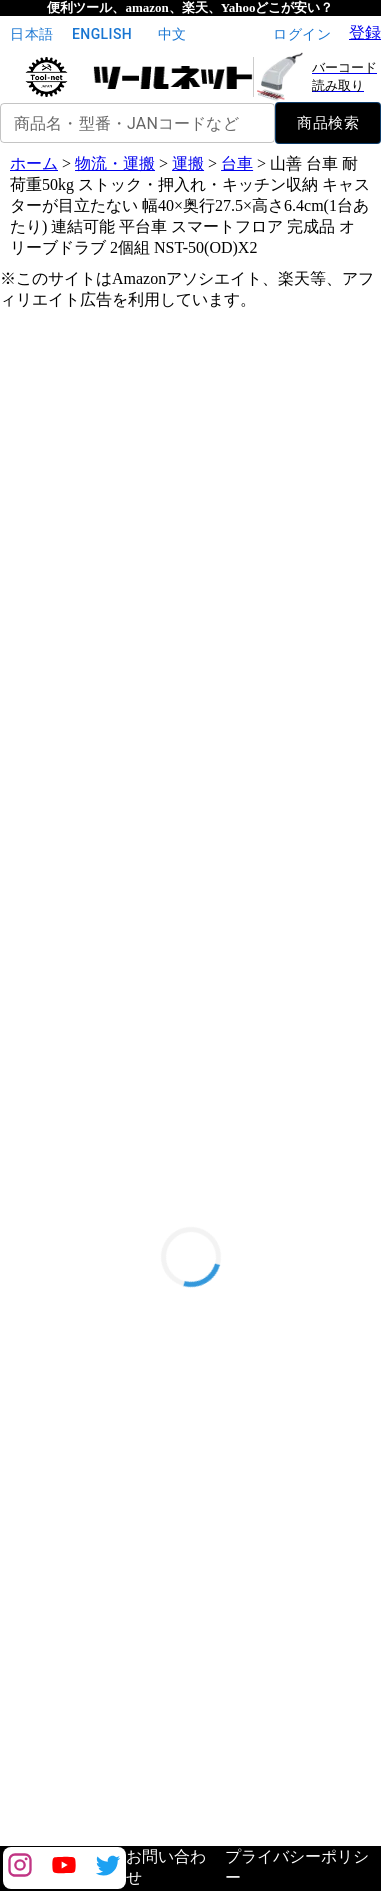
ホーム (34, 163)
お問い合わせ (166, 1867)
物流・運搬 (115, 163)
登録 (365, 32)
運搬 (188, 163)
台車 (237, 163)
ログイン (302, 34)
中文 (172, 34)
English (102, 34)
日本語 (32, 34)
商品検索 (328, 123)
